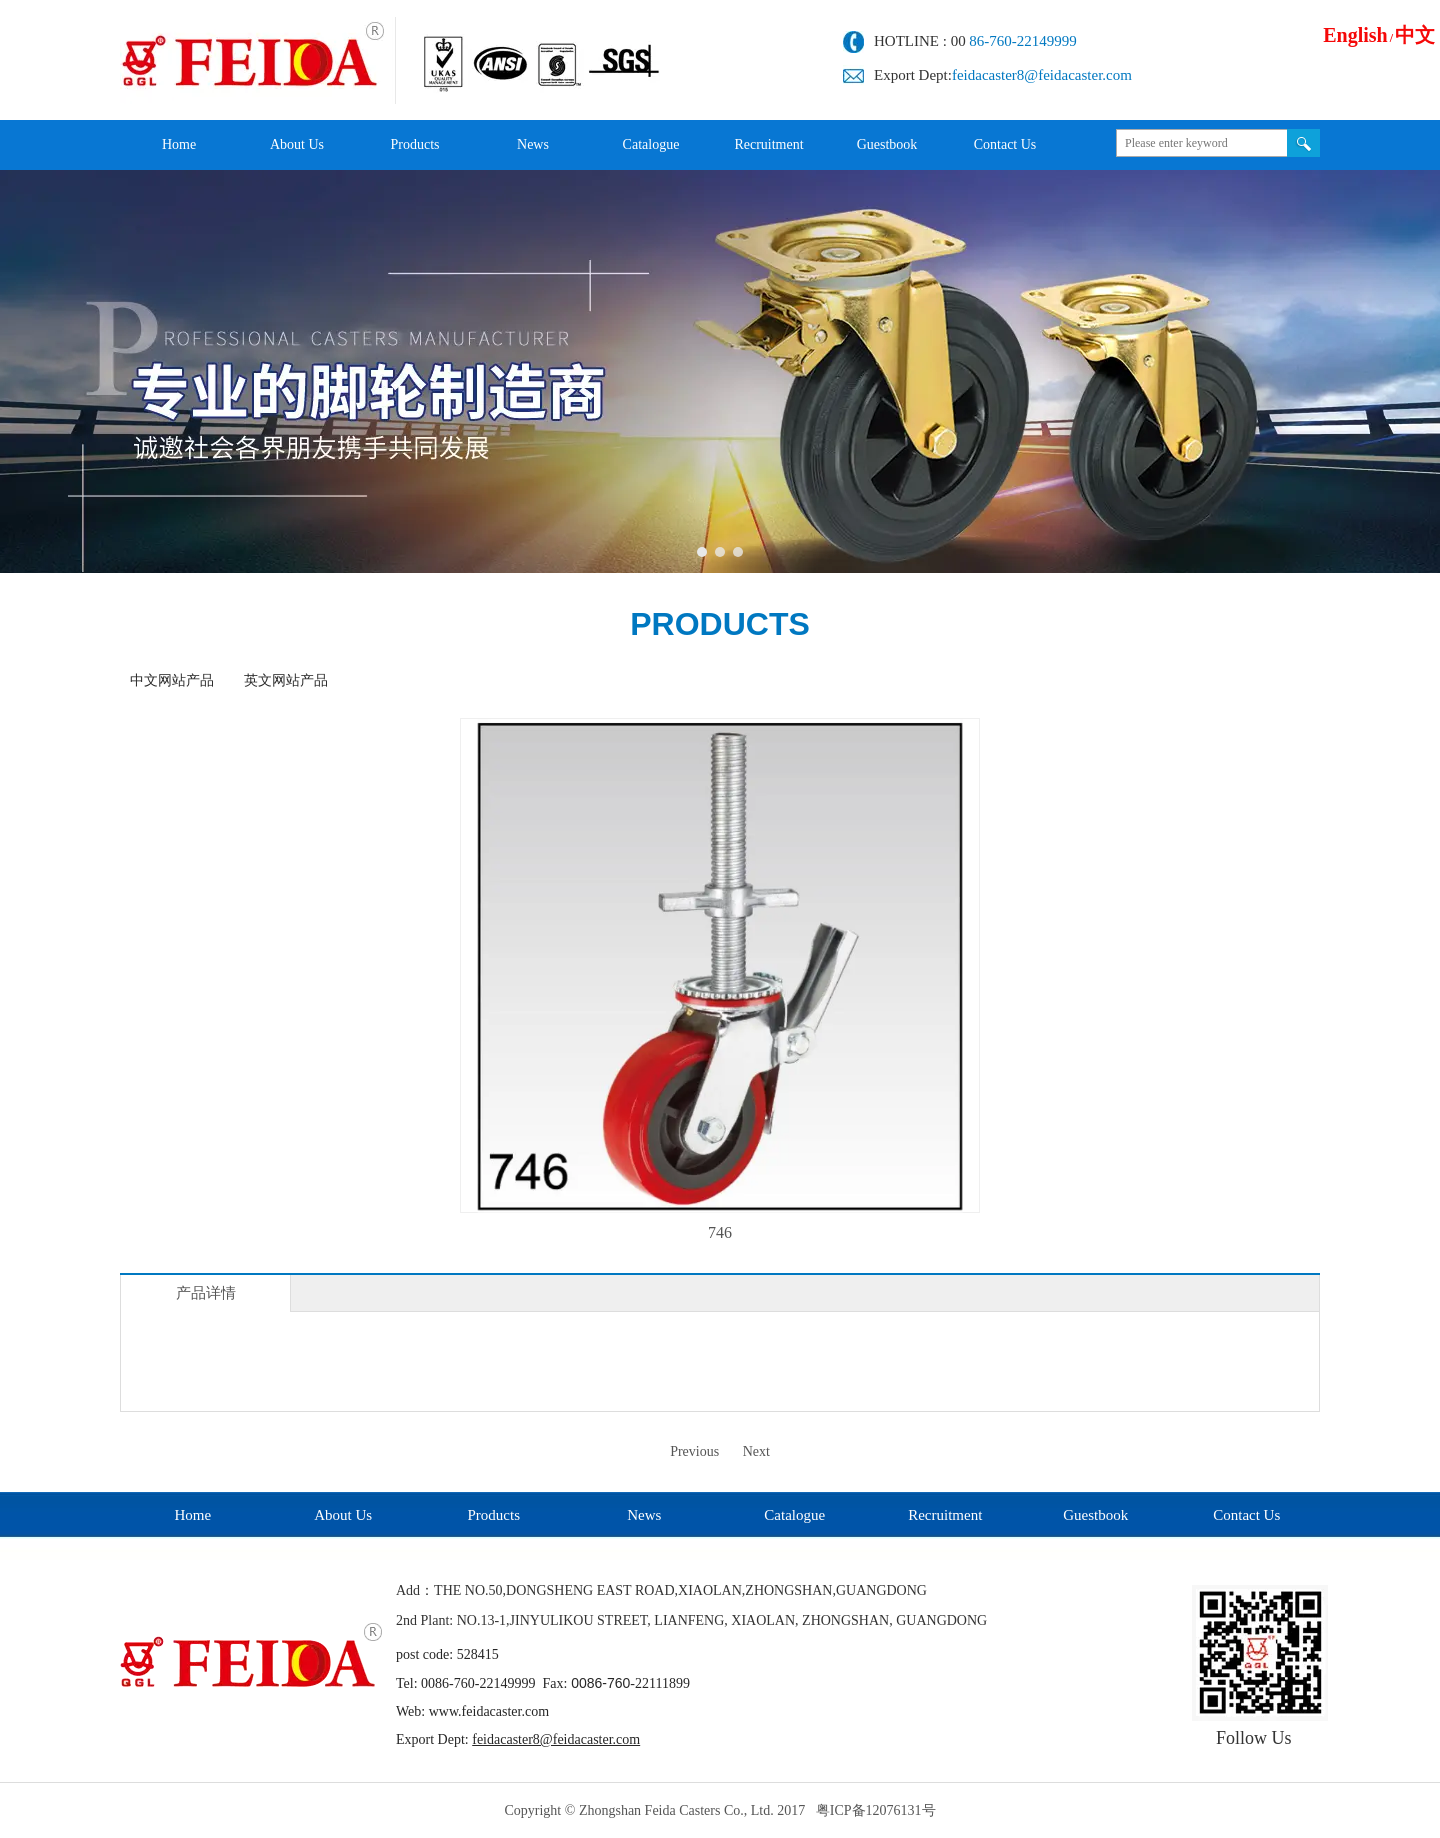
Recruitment (945, 1515)
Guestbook (1095, 1515)
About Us (343, 1515)
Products (494, 1515)
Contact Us (1246, 1515)
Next (756, 1451)
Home (192, 1515)
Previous (694, 1451)
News (644, 1515)
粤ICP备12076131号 (876, 1810)
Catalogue (794, 1515)
